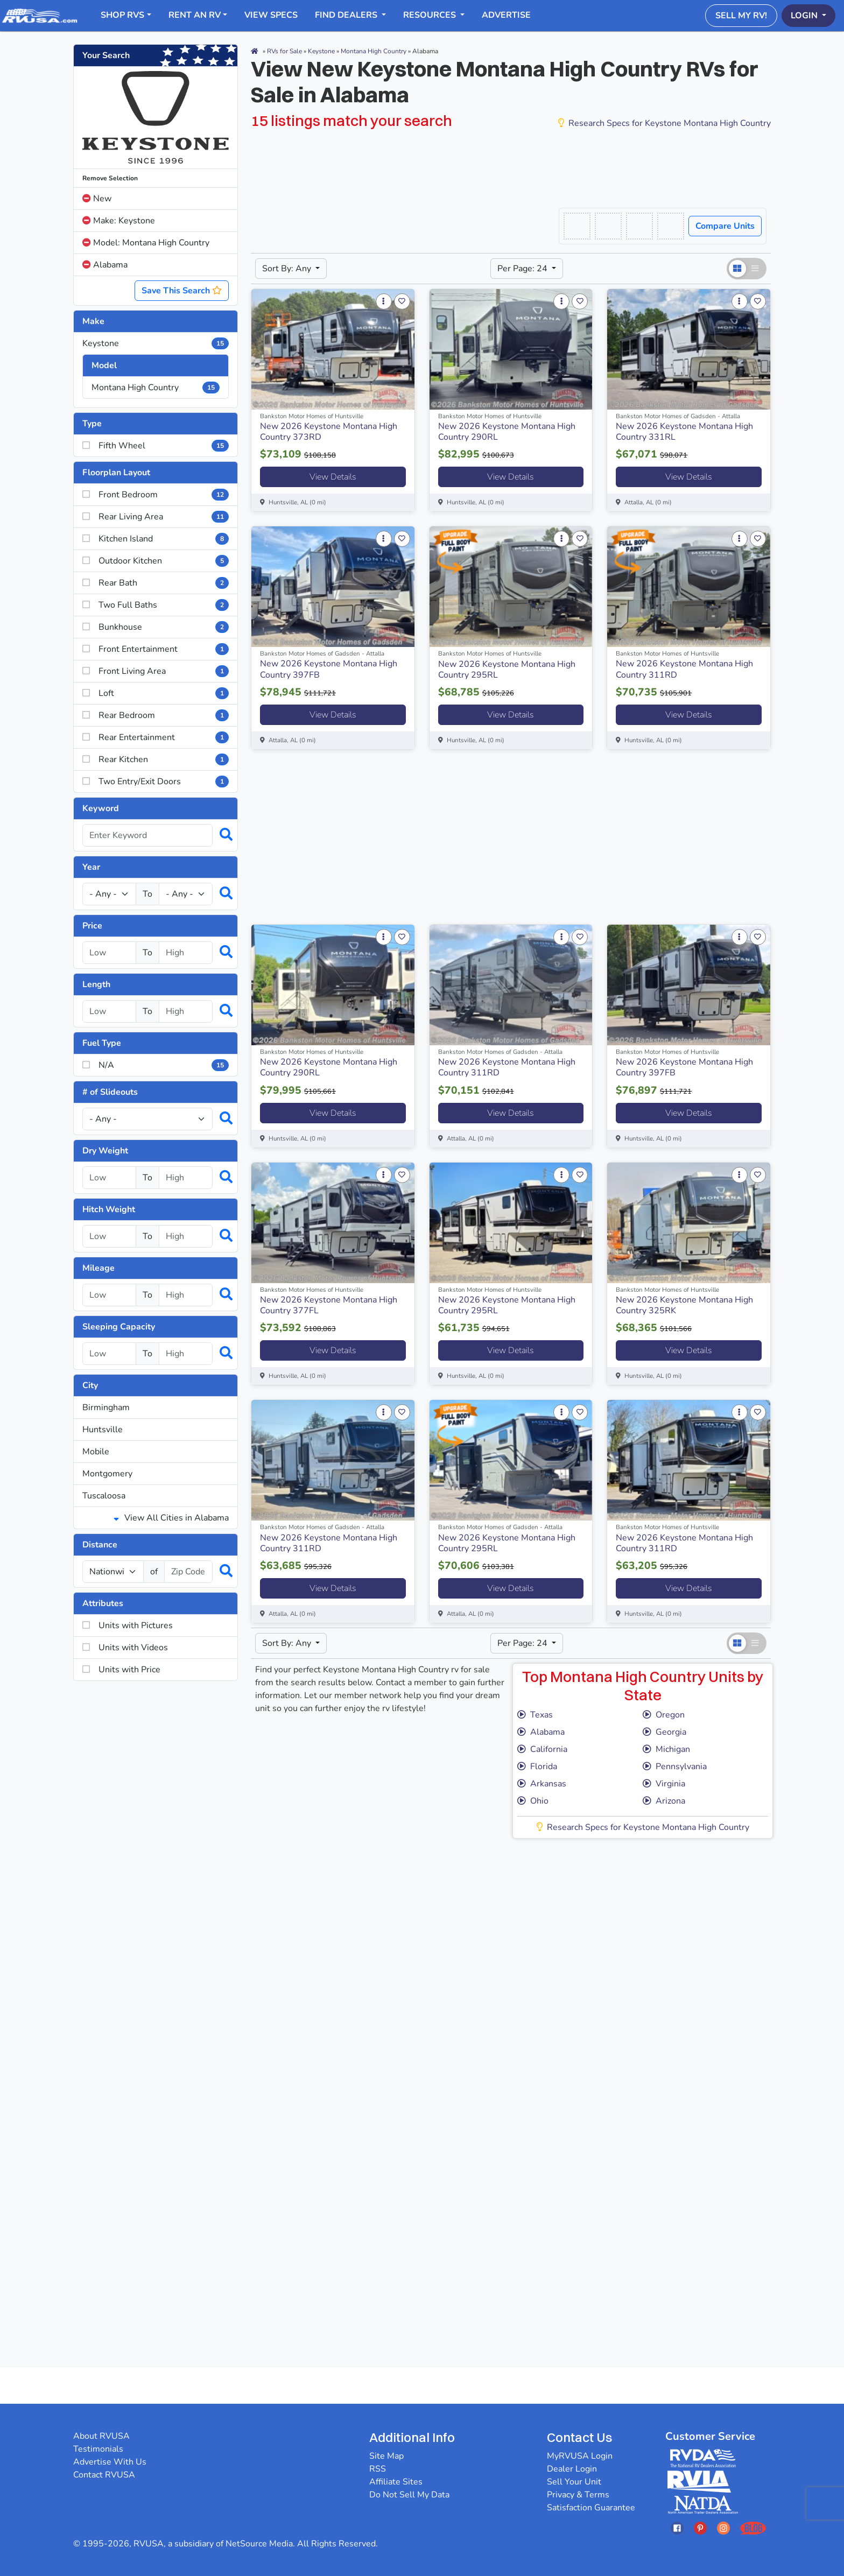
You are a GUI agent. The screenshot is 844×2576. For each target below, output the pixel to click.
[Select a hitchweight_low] (109, 1236)
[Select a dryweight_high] (186, 1177)
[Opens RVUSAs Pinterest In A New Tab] (700, 2528)
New (96, 199)
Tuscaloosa (103, 1496)
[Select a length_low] (109, 1011)
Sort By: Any (287, 269)
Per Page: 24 (523, 269)
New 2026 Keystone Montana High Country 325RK (684, 1305)
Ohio (532, 1801)
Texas (535, 1715)
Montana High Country (156, 387)
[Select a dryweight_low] (109, 1177)
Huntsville (102, 1429)
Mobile (95, 1452)
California (542, 1749)
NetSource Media (259, 2544)
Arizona (664, 1801)
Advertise (506, 15)
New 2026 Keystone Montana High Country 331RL (684, 431)
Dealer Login (572, 2469)
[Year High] (186, 894)
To (147, 894)
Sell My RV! (741, 16)
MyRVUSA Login (580, 2456)
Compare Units (725, 226)
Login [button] (805, 16)
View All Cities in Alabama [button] (171, 1518)
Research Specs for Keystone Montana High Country (664, 123)
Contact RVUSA (104, 2475)
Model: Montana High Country (145, 243)
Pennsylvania (675, 1766)
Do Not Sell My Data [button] (409, 2495)
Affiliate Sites (396, 2482)
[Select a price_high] (186, 952)
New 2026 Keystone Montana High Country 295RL (506, 669)
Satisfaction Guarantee (591, 2508)
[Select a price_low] (109, 952)
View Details (333, 477)
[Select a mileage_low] (109, 1295)
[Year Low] (109, 894)
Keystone (155, 343)
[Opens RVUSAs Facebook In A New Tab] (677, 2528)
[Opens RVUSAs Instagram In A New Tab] (723, 2528)
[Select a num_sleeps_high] (186, 1353)
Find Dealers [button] (347, 15)
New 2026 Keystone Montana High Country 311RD (684, 669)
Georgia (664, 1732)
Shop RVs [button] (122, 15)
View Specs (271, 15)
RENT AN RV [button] (194, 15)
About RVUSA (101, 2436)
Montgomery (107, 1474)
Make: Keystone (118, 221)
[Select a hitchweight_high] (186, 1236)
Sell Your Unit (574, 2482)
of (154, 1572)
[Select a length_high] (186, 1011)
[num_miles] (113, 1571)
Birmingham (106, 1407)
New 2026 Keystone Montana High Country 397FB (328, 669)
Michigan (666, 1749)
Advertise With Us (109, 2462)
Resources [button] (430, 15)
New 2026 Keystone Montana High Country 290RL (506, 431)
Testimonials (98, 2449)
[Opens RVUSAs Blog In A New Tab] (753, 2528)
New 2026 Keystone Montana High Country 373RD (328, 431)
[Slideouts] (147, 1119)
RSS (377, 2469)
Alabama (105, 265)
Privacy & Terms (578, 2495)
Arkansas (541, 1784)
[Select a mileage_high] (186, 1295)
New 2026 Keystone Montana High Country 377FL (328, 1305)
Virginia (664, 1784)
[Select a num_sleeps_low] (109, 1353)
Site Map (386, 2456)
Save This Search (182, 291)
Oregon (664, 1715)
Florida (537, 1766)
